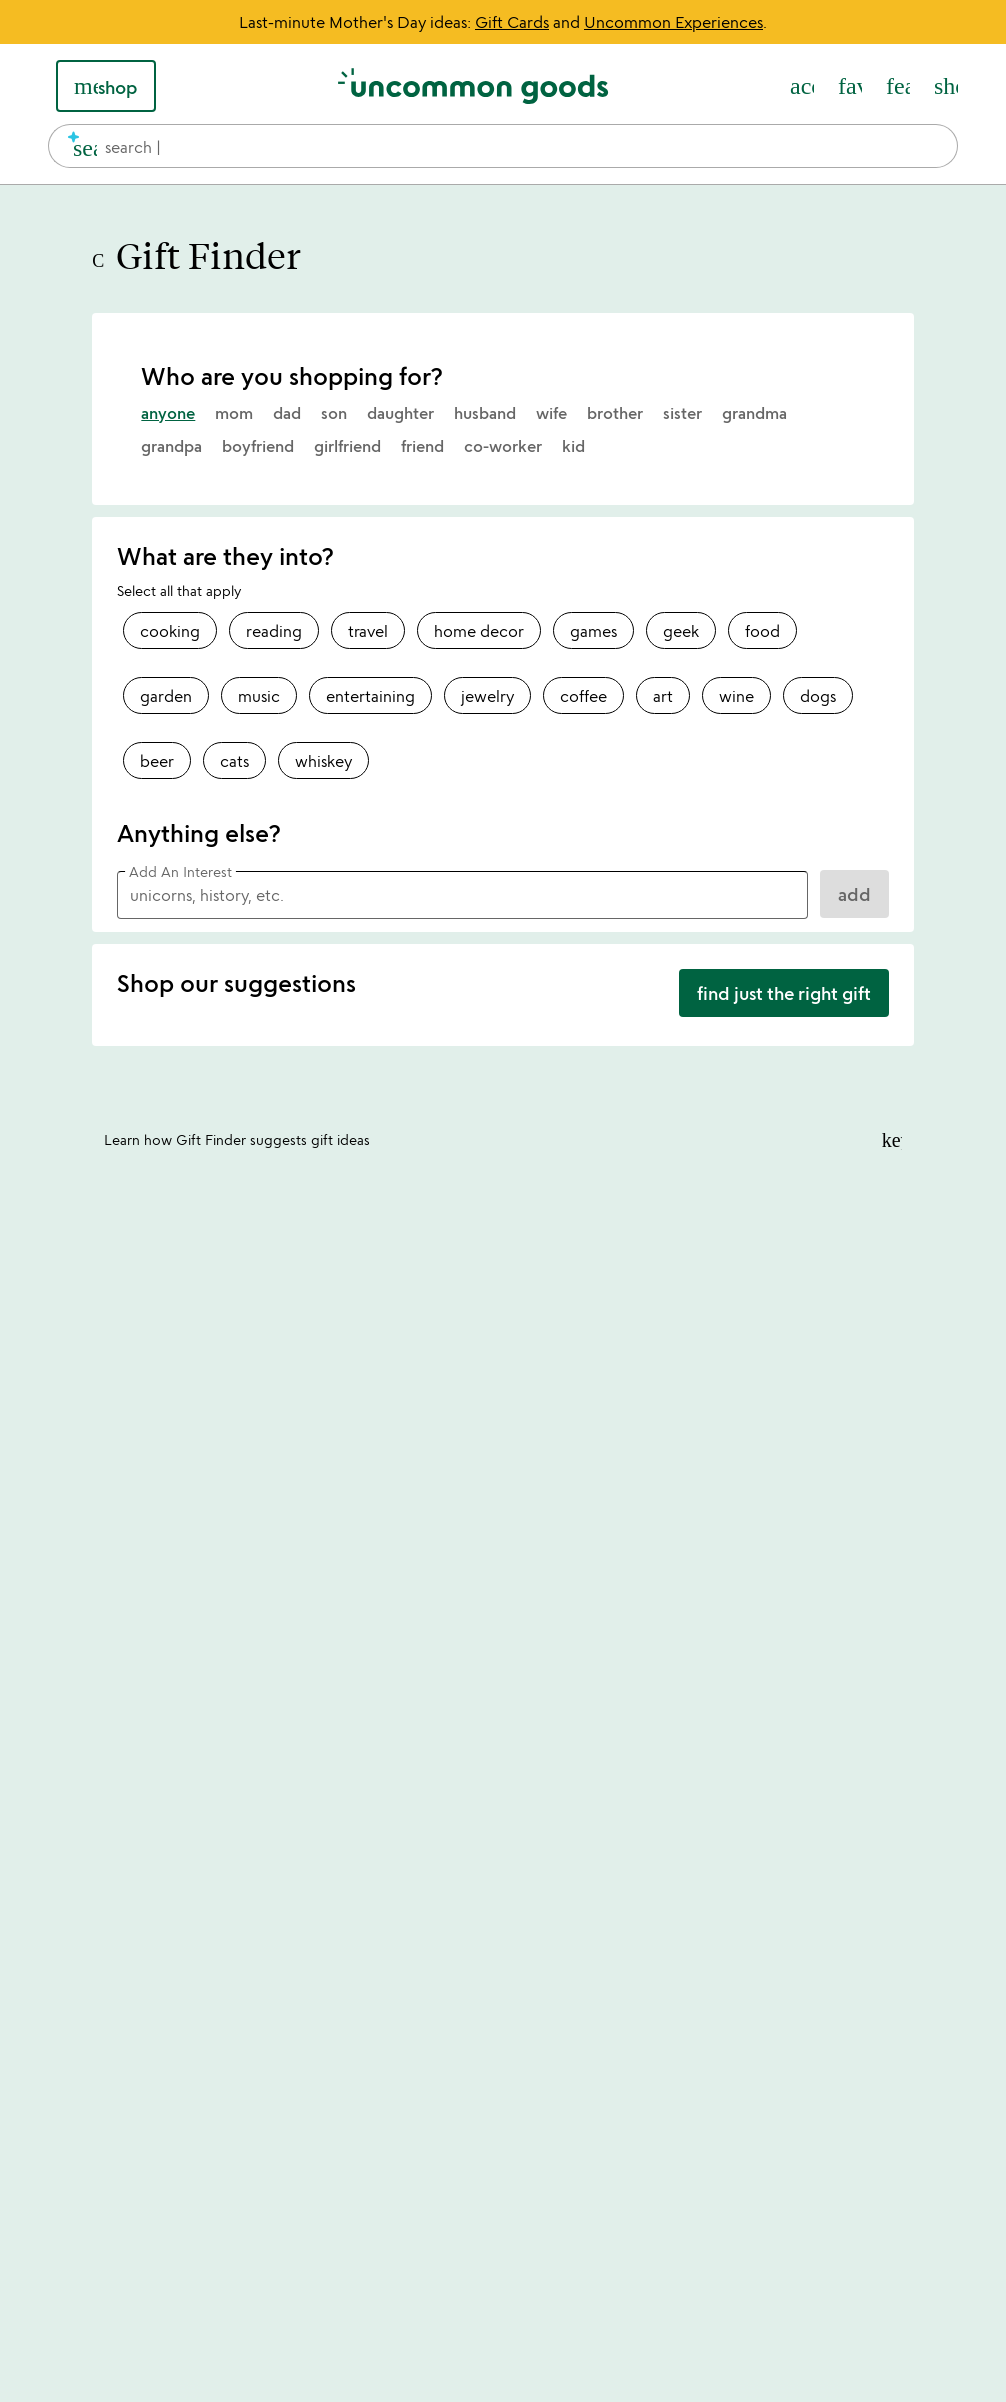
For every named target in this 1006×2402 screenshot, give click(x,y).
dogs (818, 696)
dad (287, 413)
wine (736, 696)
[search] (76, 146)
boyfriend (258, 446)
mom (234, 413)
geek (681, 631)
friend (422, 446)
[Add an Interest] (462, 895)
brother (615, 413)
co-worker (503, 446)
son (334, 413)
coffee (583, 696)
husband (485, 413)
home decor (479, 631)
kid (573, 446)
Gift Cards (512, 22)
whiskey (323, 761)
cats (234, 761)
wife (551, 413)
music (259, 696)
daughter (400, 413)
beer (157, 761)
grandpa (171, 446)
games (593, 631)
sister (682, 413)
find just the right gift (784, 993)
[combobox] (503, 146)
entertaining (370, 696)
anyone (168, 413)
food (762, 631)
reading (274, 631)
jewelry (487, 696)
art (663, 696)
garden (166, 696)
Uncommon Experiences (673, 22)
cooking (170, 631)
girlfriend (347, 446)
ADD (854, 894)
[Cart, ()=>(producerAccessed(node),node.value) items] (946, 86)
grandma (754, 413)
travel (368, 631)
